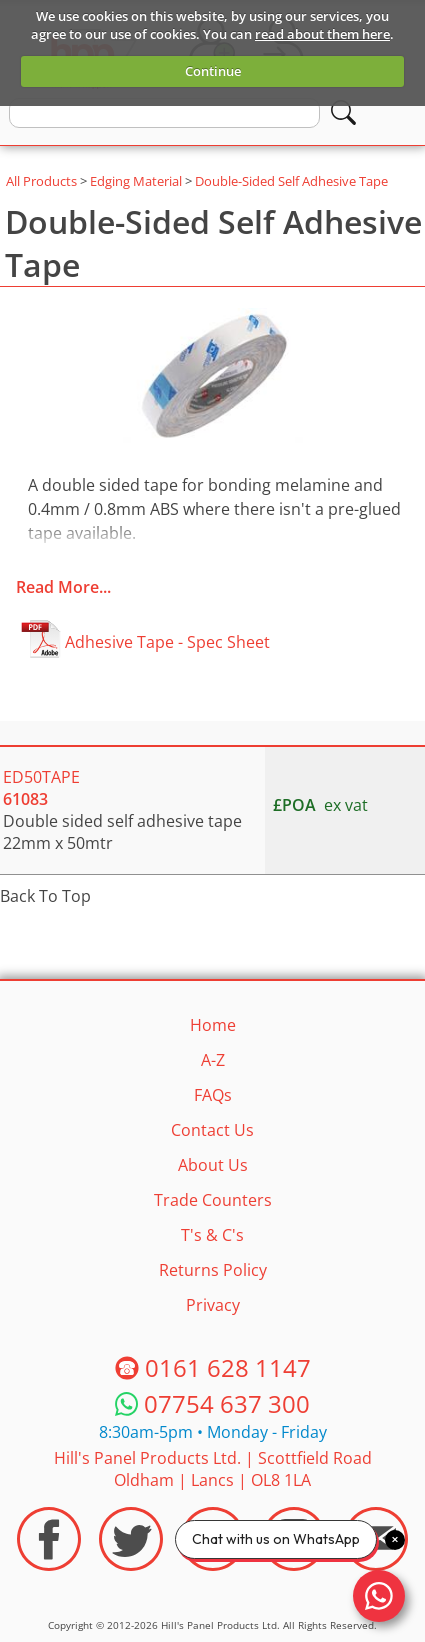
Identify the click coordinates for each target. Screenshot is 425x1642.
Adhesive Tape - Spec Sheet (167, 642)
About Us (213, 1165)
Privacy (213, 1305)
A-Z (213, 1060)
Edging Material (136, 181)
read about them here (322, 34)
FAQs (213, 1095)
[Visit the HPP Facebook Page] (49, 1539)
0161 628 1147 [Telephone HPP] (228, 1367)
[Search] (343, 112)
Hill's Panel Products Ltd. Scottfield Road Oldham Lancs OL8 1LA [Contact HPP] (213, 1469)
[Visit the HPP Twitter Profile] (131, 1539)
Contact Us (212, 1130)
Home (213, 1025)
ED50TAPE (41, 788)
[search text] (164, 113)
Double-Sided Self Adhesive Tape (291, 181)
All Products (41, 181)
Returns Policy (213, 1270)
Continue (213, 71)
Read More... (63, 587)
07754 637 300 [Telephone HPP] (227, 1404)
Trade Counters (213, 1200)
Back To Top (45, 896)
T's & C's (212, 1235)
